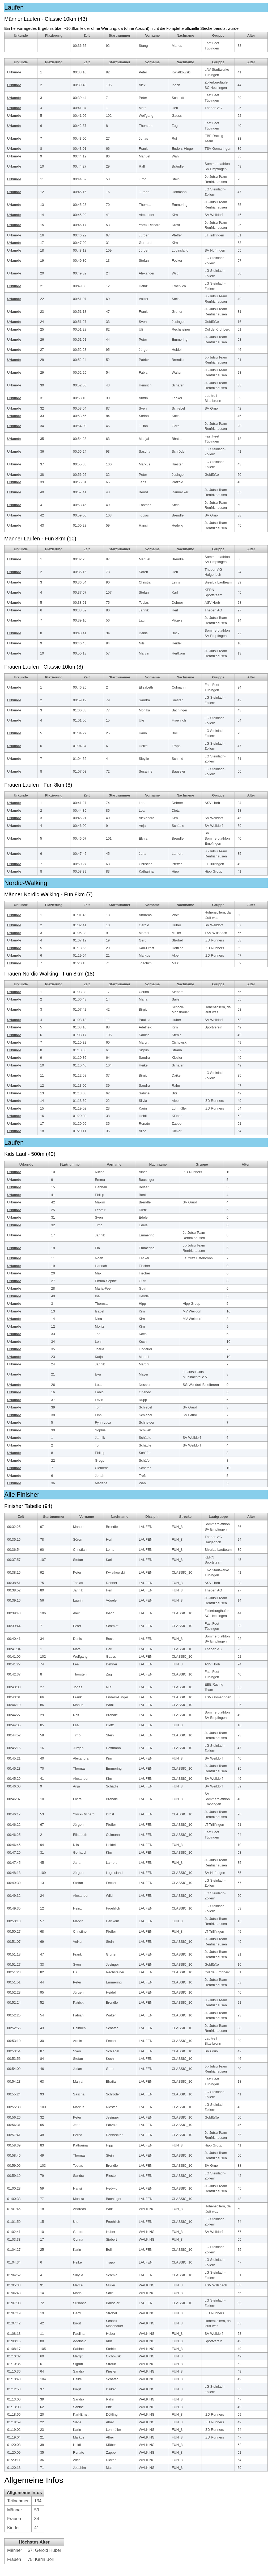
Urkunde (14, 72)
